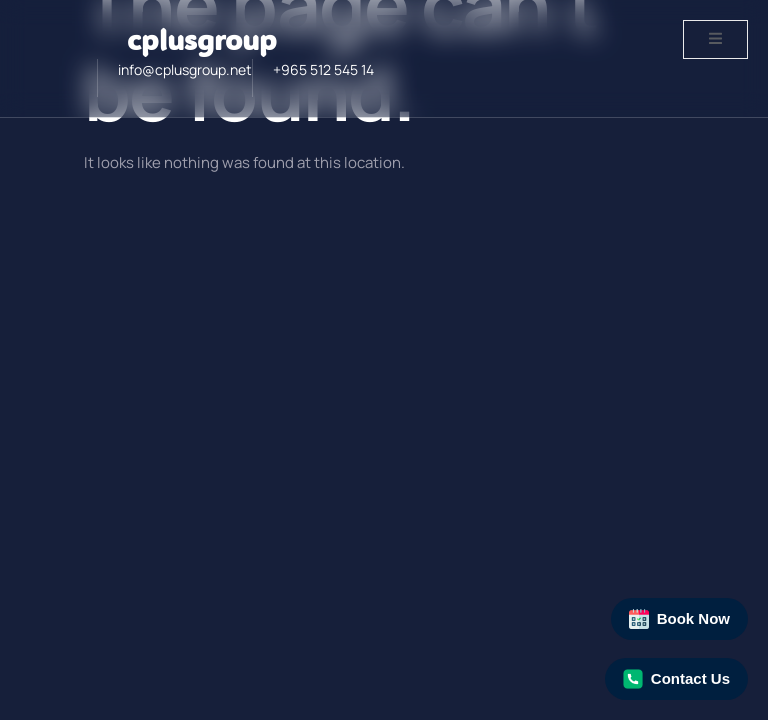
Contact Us (676, 679)
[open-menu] (715, 39)
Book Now (679, 619)
